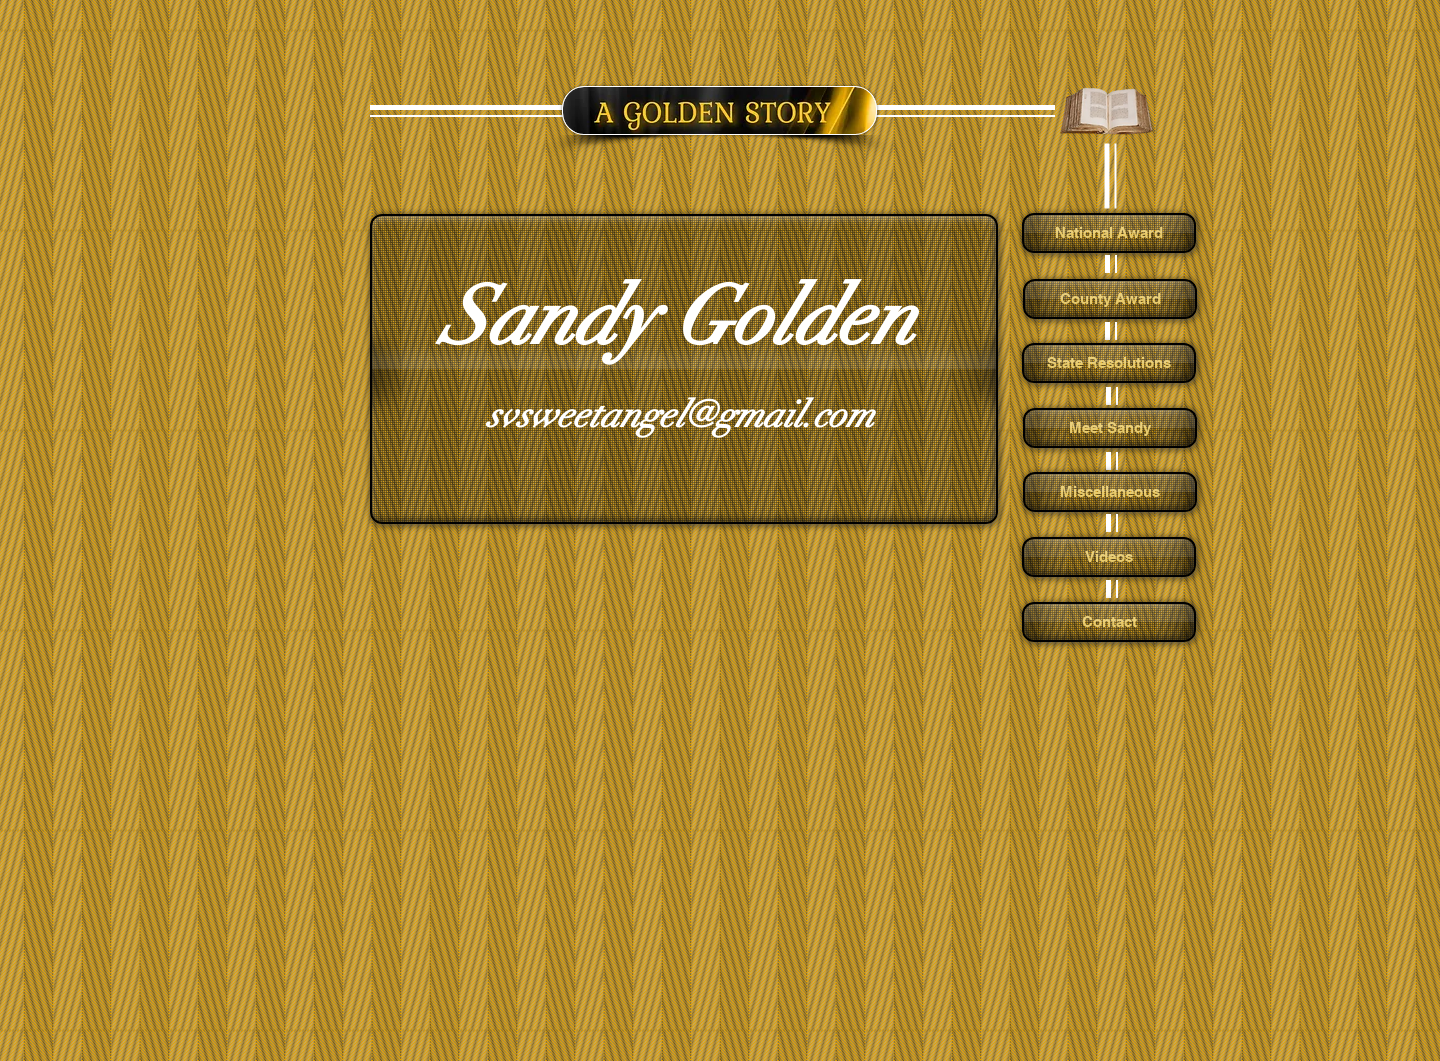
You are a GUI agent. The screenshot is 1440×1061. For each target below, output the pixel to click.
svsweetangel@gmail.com (680, 415)
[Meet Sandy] (1110, 428)
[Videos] (1109, 557)
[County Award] (1110, 299)
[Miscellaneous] (1110, 492)
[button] (682, 369)
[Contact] (1109, 622)
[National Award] (1109, 233)
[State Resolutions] (1109, 363)
